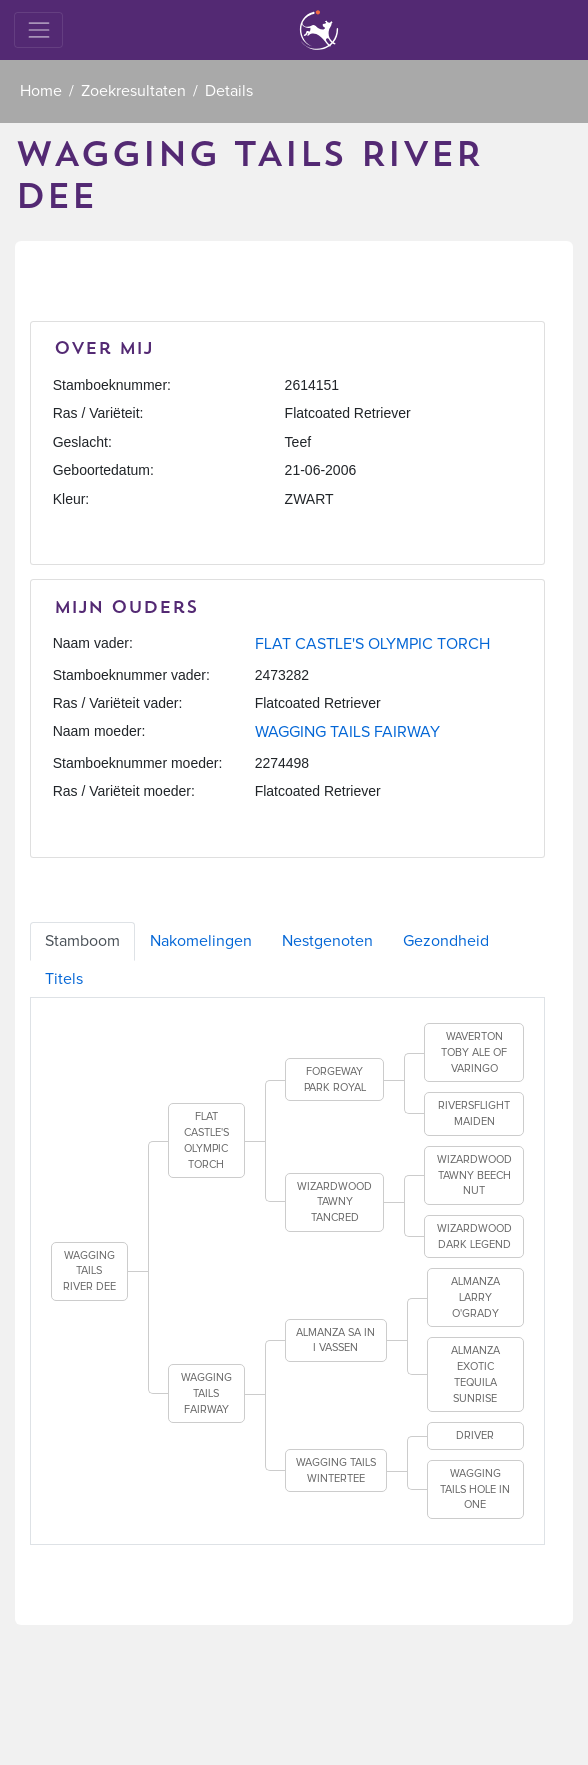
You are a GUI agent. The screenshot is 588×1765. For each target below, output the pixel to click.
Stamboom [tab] (82, 941)
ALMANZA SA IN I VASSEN (335, 1340)
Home (41, 91)
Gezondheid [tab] (446, 941)
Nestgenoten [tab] (327, 941)
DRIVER (475, 1435)
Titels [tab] (64, 979)
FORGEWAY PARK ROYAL (335, 1079)
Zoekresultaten (133, 91)
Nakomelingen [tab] (201, 941)
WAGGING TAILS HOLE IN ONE (475, 1489)
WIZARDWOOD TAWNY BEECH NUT (474, 1175)
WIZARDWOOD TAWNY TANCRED (334, 1202)
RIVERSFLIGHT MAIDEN (474, 1113)
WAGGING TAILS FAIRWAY (347, 732)
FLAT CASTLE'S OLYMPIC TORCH (372, 644)
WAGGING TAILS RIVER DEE (89, 1271)
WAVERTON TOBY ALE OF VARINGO (474, 1052)
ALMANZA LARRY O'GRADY (475, 1297)
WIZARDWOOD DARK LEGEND (474, 1236)
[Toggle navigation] (38, 29)
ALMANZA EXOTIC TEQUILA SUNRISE (475, 1374)
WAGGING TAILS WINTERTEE (336, 1470)
